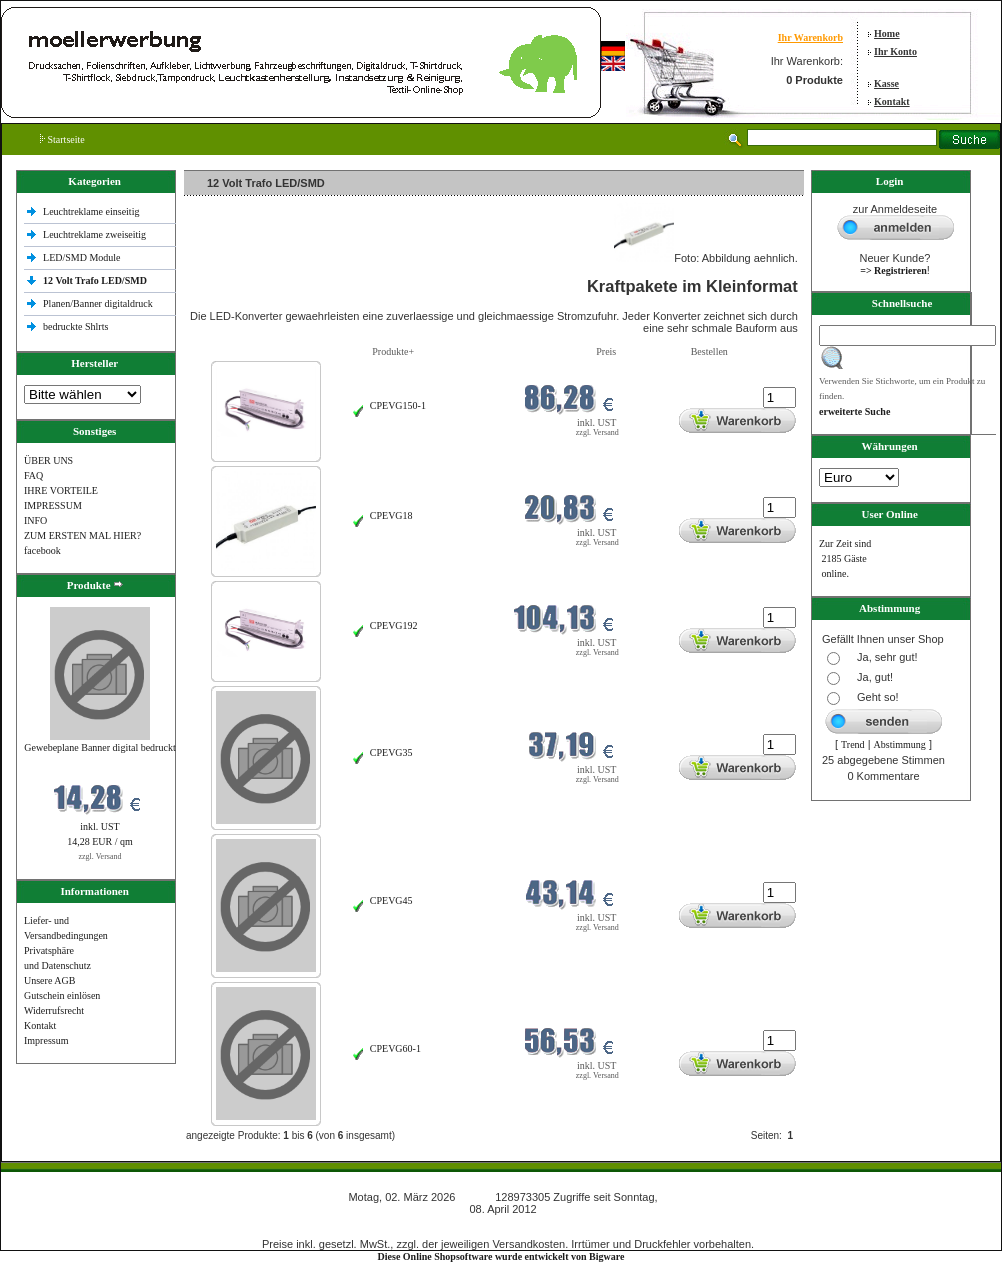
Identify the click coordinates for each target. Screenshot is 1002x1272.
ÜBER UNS (48, 460)
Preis (606, 351)
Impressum (46, 1040)
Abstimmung (900, 744)
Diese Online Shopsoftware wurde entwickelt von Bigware (501, 1256)
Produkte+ (393, 351)
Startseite (62, 139)
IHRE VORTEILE (61, 490)
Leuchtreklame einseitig (92, 211)
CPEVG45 (391, 900)
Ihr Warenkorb (810, 37)
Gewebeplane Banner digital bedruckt (99, 747)
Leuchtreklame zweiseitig (96, 234)
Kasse (886, 83)
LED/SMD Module (82, 257)
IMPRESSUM (53, 505)
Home (887, 33)
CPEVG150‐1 (398, 405)
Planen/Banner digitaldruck (98, 303)
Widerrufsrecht (54, 1010)
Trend (853, 744)
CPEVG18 (391, 515)
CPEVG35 (391, 752)
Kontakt (892, 101)
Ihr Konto (895, 51)
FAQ (33, 475)
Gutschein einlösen (62, 995)
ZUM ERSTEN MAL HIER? (82, 535)
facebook (42, 550)
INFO (35, 520)
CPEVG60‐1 (395, 1048)
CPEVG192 (394, 625)
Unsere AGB (49, 980)
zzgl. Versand (100, 856)
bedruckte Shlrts (75, 326)
